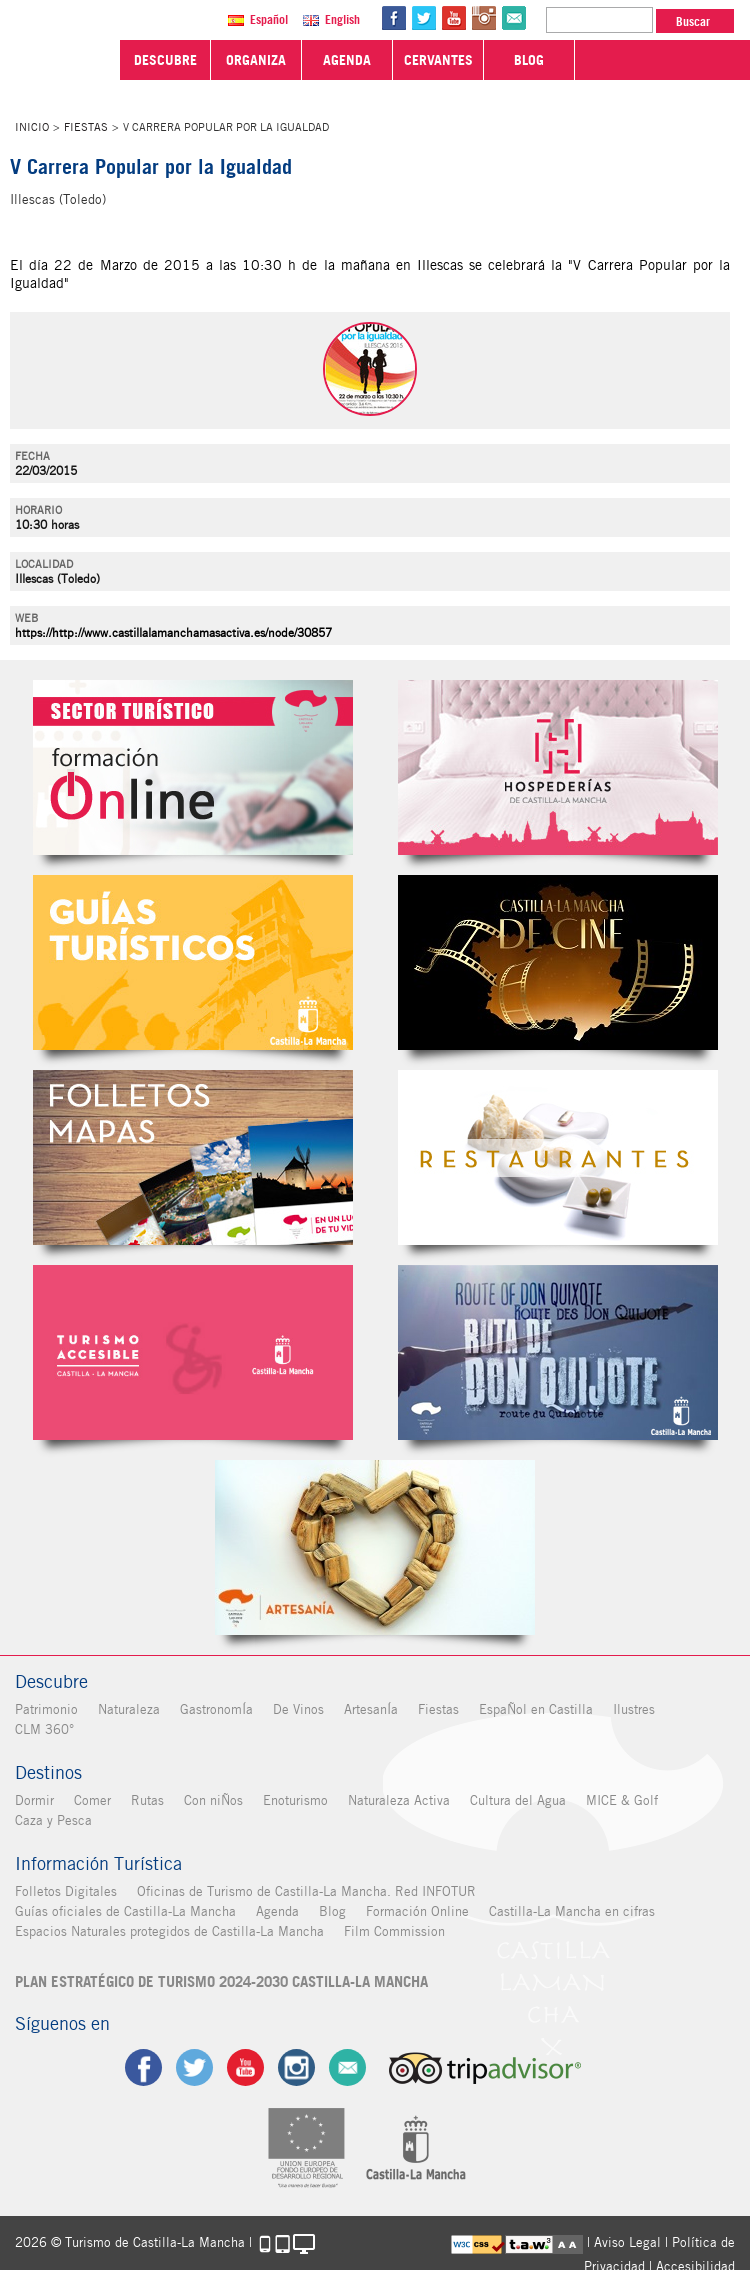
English (342, 19)
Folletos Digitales (193, 1157)
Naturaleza (129, 1709)
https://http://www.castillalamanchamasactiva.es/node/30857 (173, 632)
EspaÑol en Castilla (536, 1709)
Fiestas (86, 127)
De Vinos (298, 1709)
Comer (92, 1800)
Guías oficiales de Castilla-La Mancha (125, 1911)
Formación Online (417, 1911)
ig (296, 2067)
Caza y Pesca (53, 1820)
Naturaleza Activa (399, 1800)
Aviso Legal (627, 2242)
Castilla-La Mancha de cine (558, 962)
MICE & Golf (622, 1800)
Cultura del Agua (518, 1800)
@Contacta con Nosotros (514, 18)
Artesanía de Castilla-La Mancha (375, 1547)
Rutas (147, 1800)
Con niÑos (213, 1800)
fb (394, 18)
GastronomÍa (216, 1709)
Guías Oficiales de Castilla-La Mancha (193, 962)
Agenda (277, 1911)
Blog (332, 1911)
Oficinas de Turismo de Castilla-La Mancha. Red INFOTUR (306, 1891)
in (484, 18)
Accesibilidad (695, 2266)
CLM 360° (44, 1729)
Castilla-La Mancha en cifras (572, 1911)
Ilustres (634, 1709)
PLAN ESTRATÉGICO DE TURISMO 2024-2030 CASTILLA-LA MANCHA (221, 1982)
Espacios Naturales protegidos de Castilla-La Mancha (169, 1931)
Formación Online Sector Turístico (193, 767)
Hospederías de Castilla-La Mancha (558, 767)
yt (454, 18)
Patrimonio (46, 1709)
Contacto (347, 2067)
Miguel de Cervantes (558, 1352)
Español (269, 19)
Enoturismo (295, 1800)
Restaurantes (558, 1157)
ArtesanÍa (371, 1709)
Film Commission (394, 1931)
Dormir (34, 1800)
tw (424, 18)
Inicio (32, 127)
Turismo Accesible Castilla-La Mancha (193, 1352)
